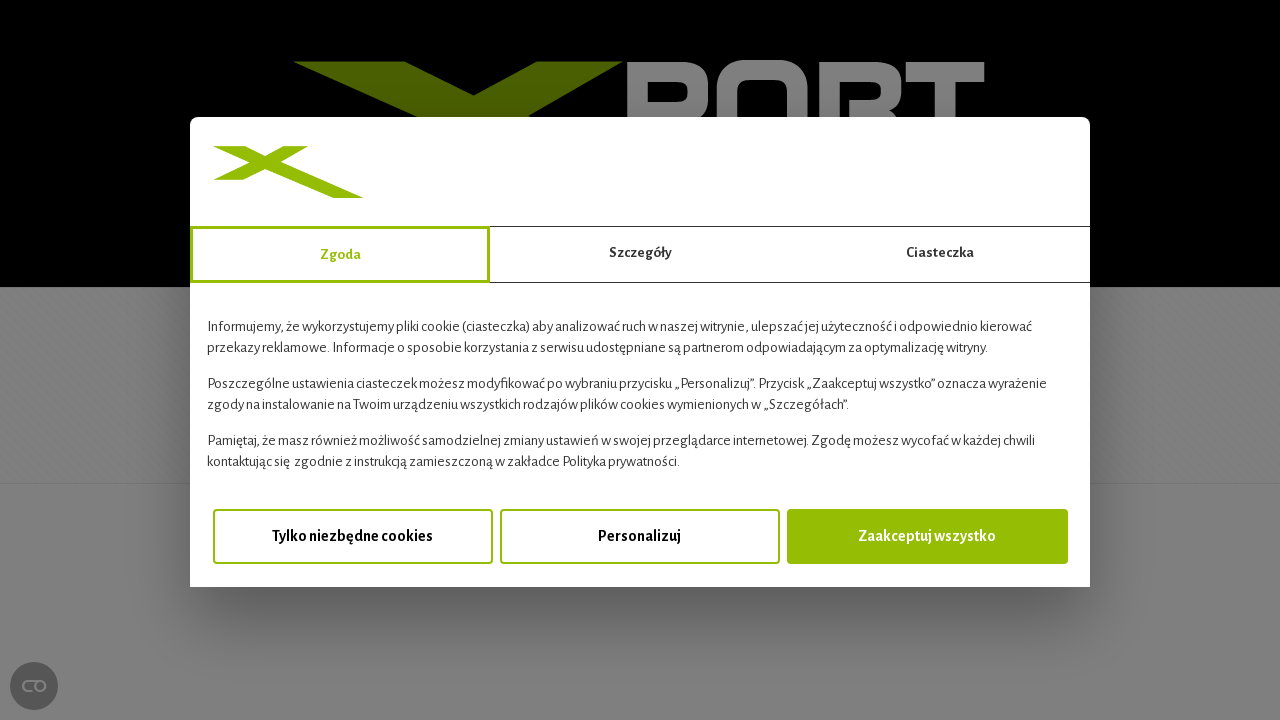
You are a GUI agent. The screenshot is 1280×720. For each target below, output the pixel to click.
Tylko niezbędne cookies (352, 536)
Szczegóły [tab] (640, 252)
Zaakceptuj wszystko (927, 536)
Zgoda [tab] (340, 254)
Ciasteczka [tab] (940, 252)
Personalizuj (639, 536)
